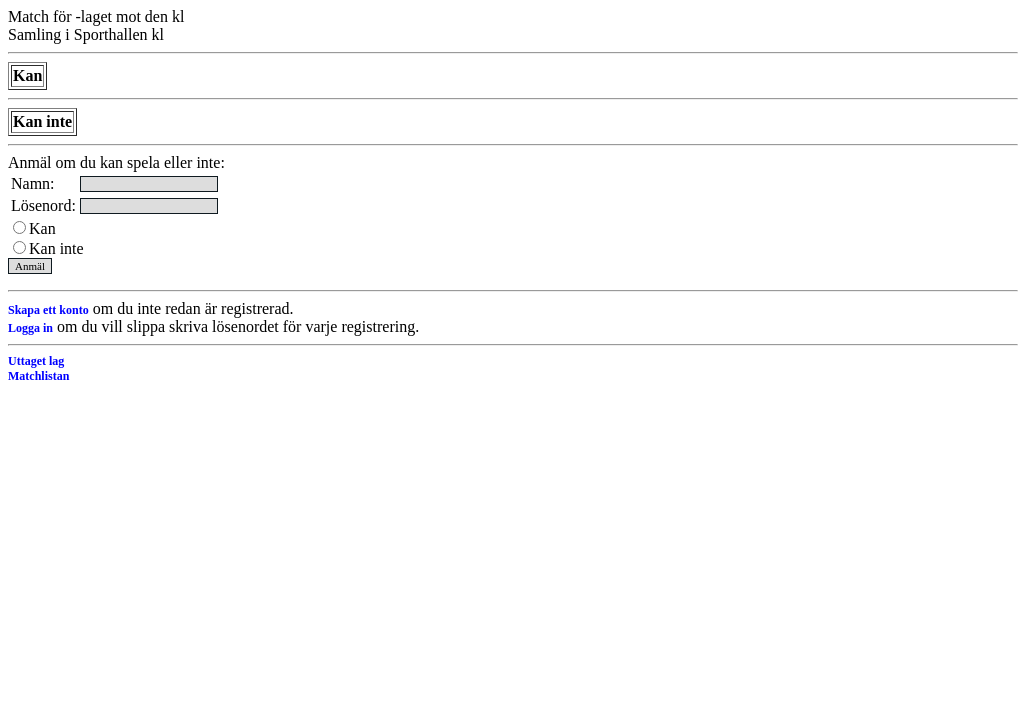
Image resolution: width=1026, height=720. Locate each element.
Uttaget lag (36, 361)
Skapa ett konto (48, 310)
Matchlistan (38, 376)
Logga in (30, 328)
